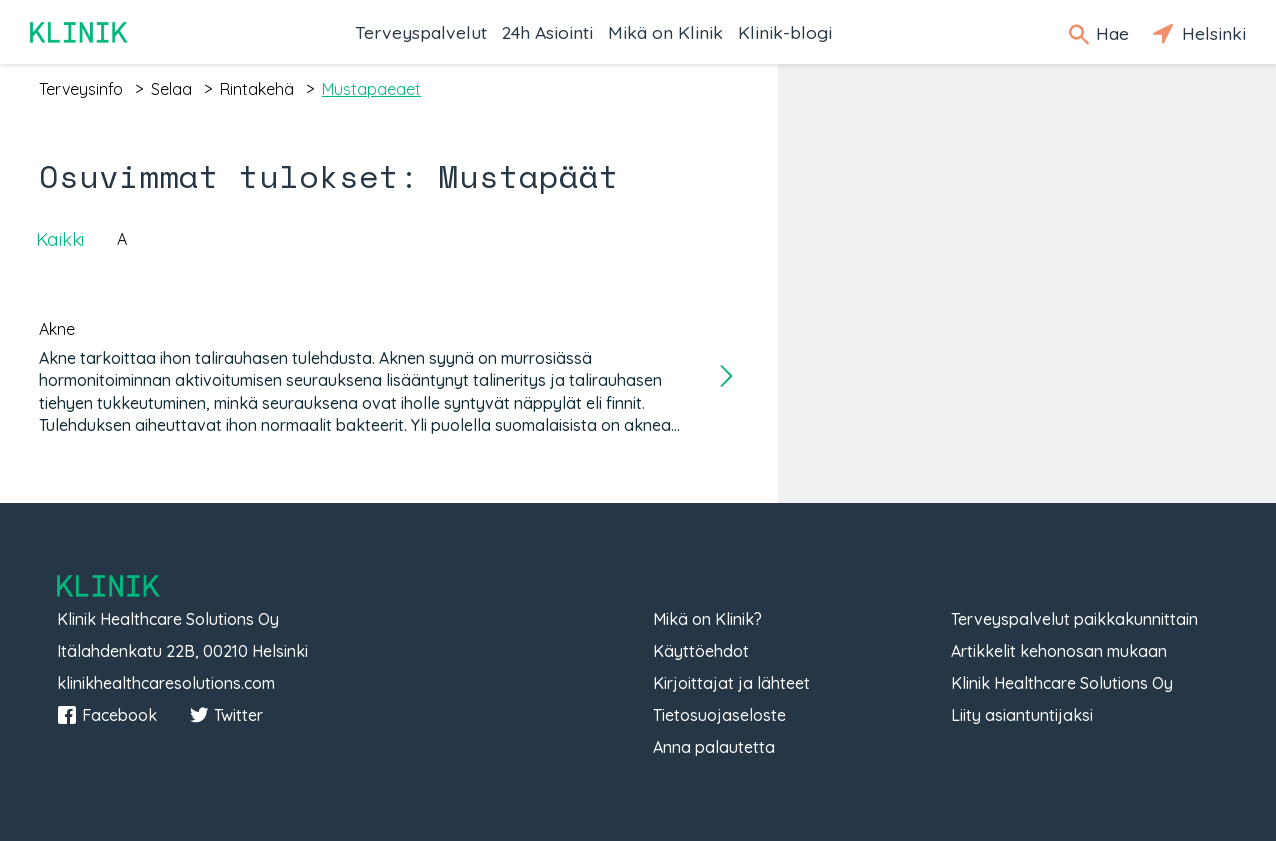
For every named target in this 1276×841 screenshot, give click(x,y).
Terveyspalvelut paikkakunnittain (1074, 619)
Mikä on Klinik (665, 32)
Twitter (226, 715)
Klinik (80, 32)
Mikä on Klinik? (707, 619)
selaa (171, 89)
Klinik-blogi (785, 32)
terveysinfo (81, 89)
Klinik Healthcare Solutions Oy (1062, 683)
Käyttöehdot (701, 651)
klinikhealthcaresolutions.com (166, 683)
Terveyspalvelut (421, 32)
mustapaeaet (371, 89)
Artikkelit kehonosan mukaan (1059, 651)
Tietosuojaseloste (719, 715)
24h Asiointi (547, 32)
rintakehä (257, 89)
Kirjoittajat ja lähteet (731, 683)
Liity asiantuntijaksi (1022, 715)
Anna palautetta (714, 747)
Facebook (107, 715)
